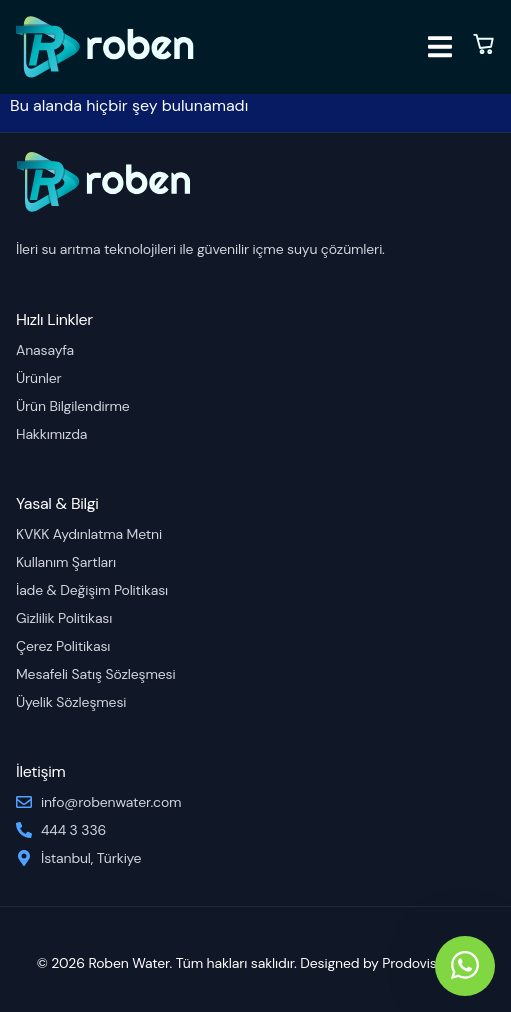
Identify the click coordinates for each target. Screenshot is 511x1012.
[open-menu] (440, 50)
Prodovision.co (428, 963)
